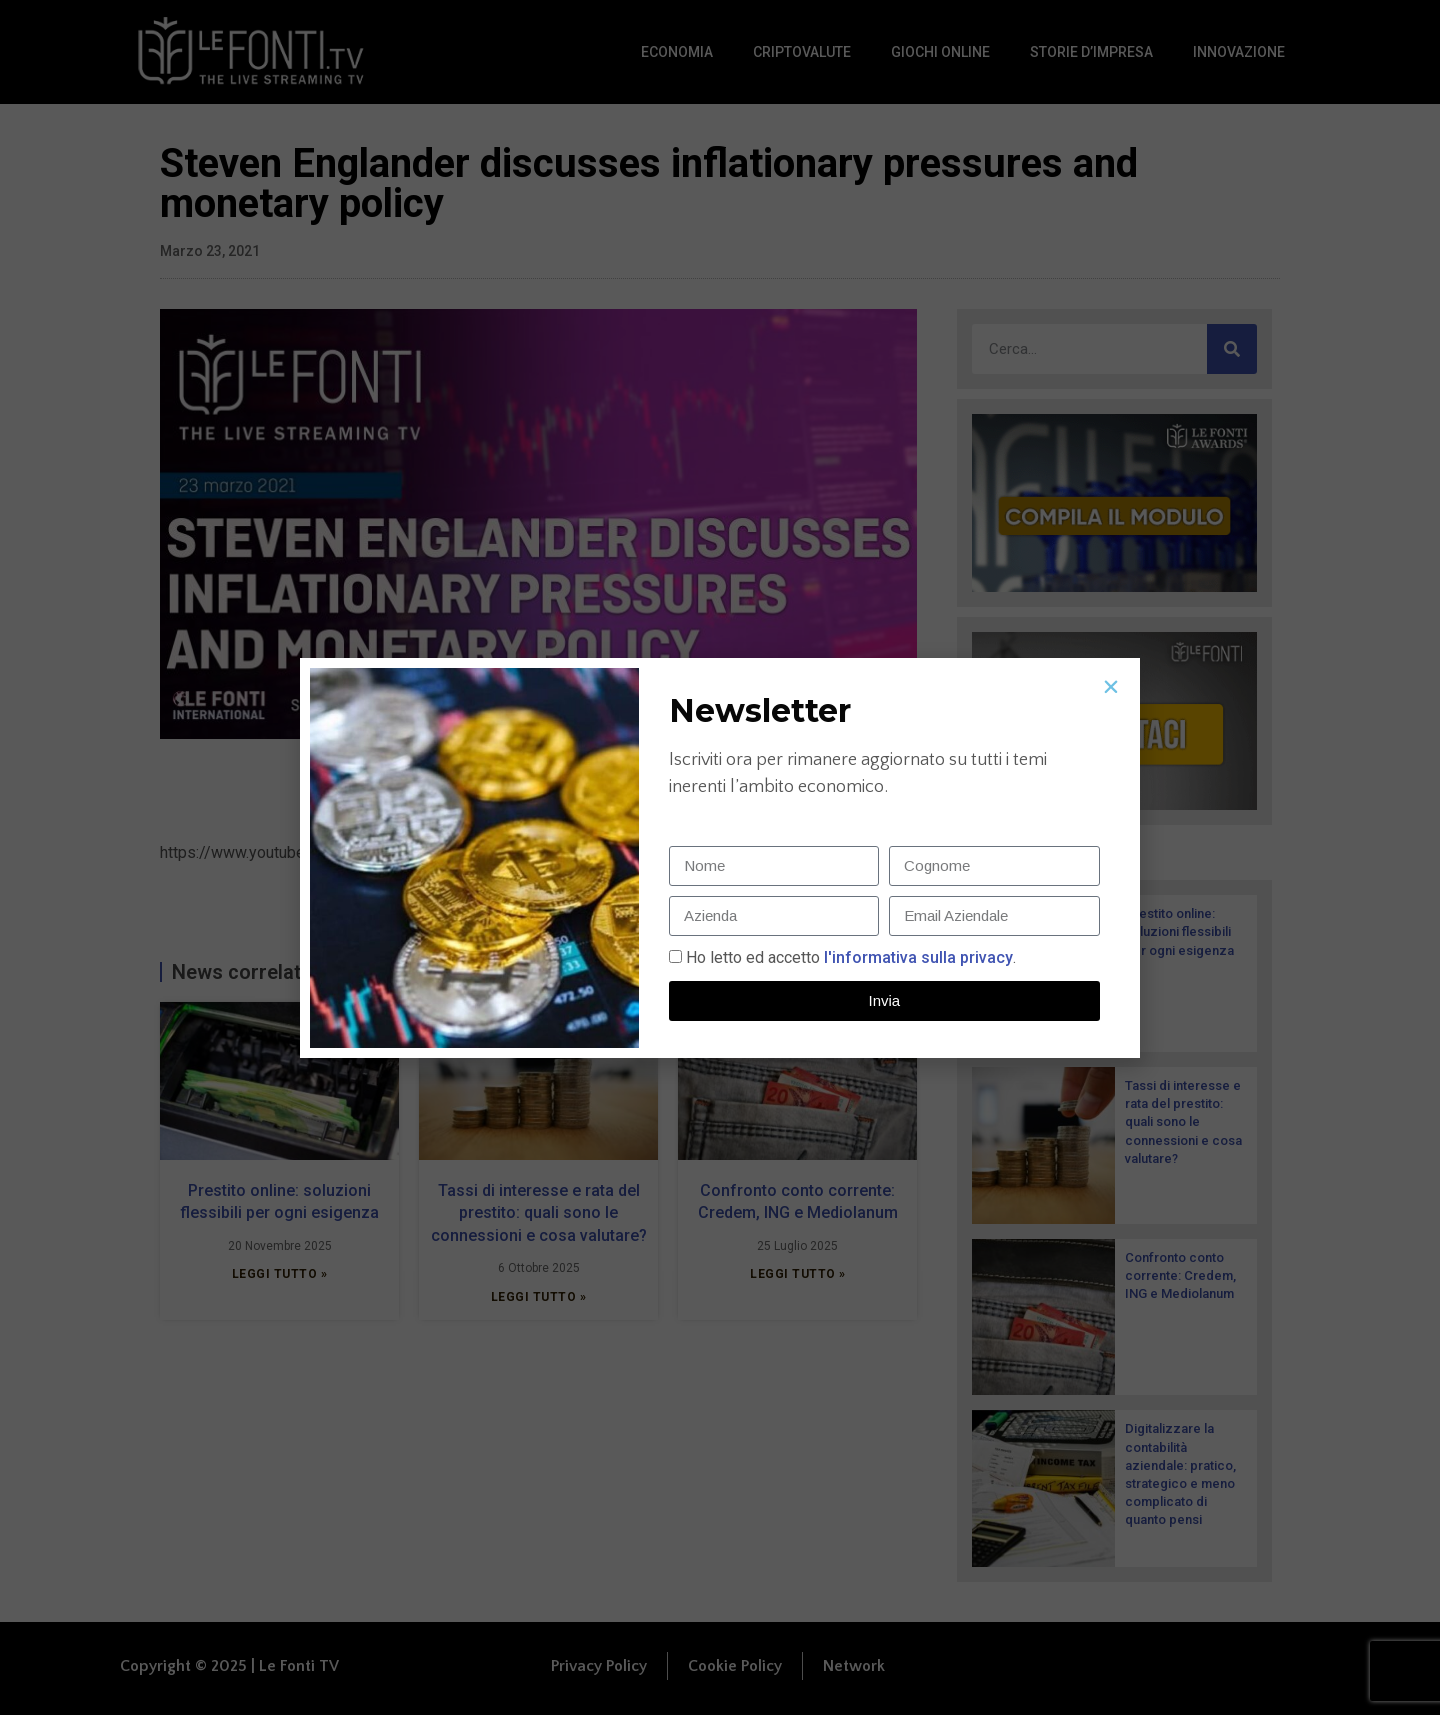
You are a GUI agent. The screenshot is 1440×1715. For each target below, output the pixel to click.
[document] (720, 857)
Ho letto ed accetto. (851, 957)
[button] (1111, 687)
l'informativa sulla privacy (916, 957)
